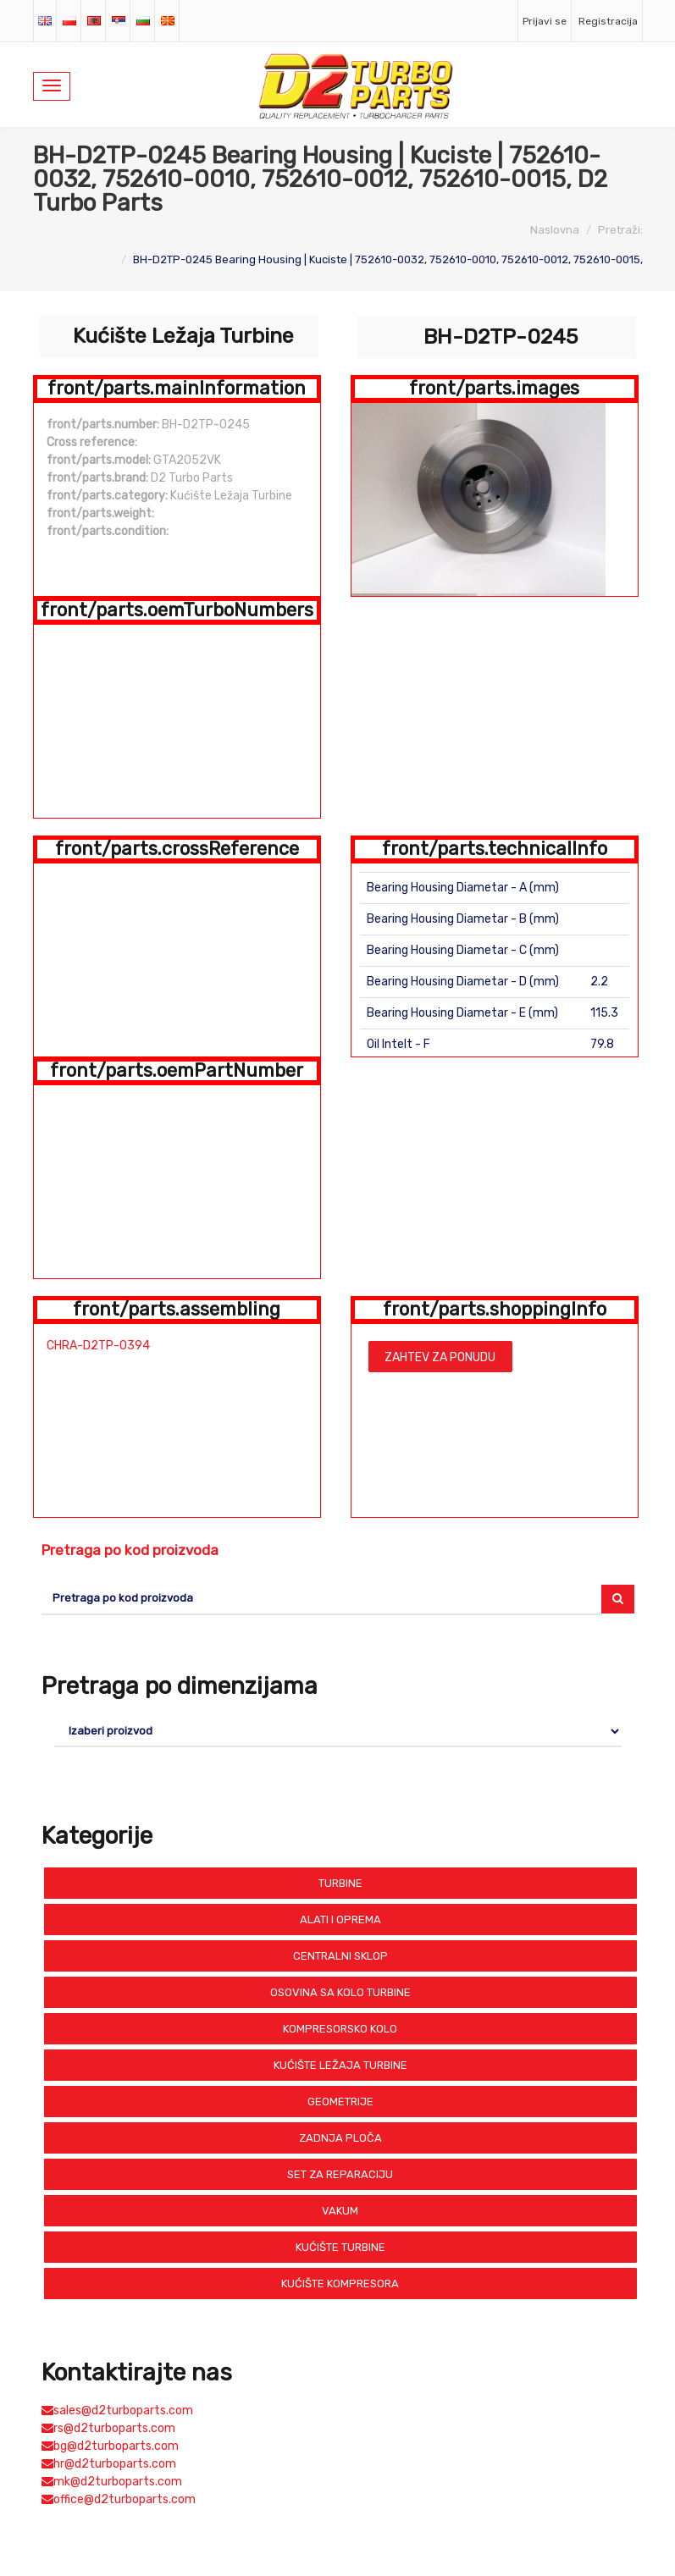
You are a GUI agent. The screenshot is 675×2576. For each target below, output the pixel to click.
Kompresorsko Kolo (340, 2028)
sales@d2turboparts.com (117, 2410)
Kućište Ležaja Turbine (340, 2065)
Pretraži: (620, 229)
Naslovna (554, 229)
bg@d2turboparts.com (110, 2446)
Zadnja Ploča (340, 2138)
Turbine (340, 1883)
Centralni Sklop (340, 1956)
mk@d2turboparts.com (111, 2481)
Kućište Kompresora (340, 2283)
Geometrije (340, 2101)
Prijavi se (545, 21)
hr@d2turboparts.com (108, 2464)
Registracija (608, 21)
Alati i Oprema (340, 1919)
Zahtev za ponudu (440, 1357)
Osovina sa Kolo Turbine (340, 1992)
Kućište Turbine (340, 2247)
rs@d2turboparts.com (108, 2428)
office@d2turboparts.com (118, 2499)
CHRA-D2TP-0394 (98, 1345)
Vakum (340, 2210)
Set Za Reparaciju (340, 2174)
